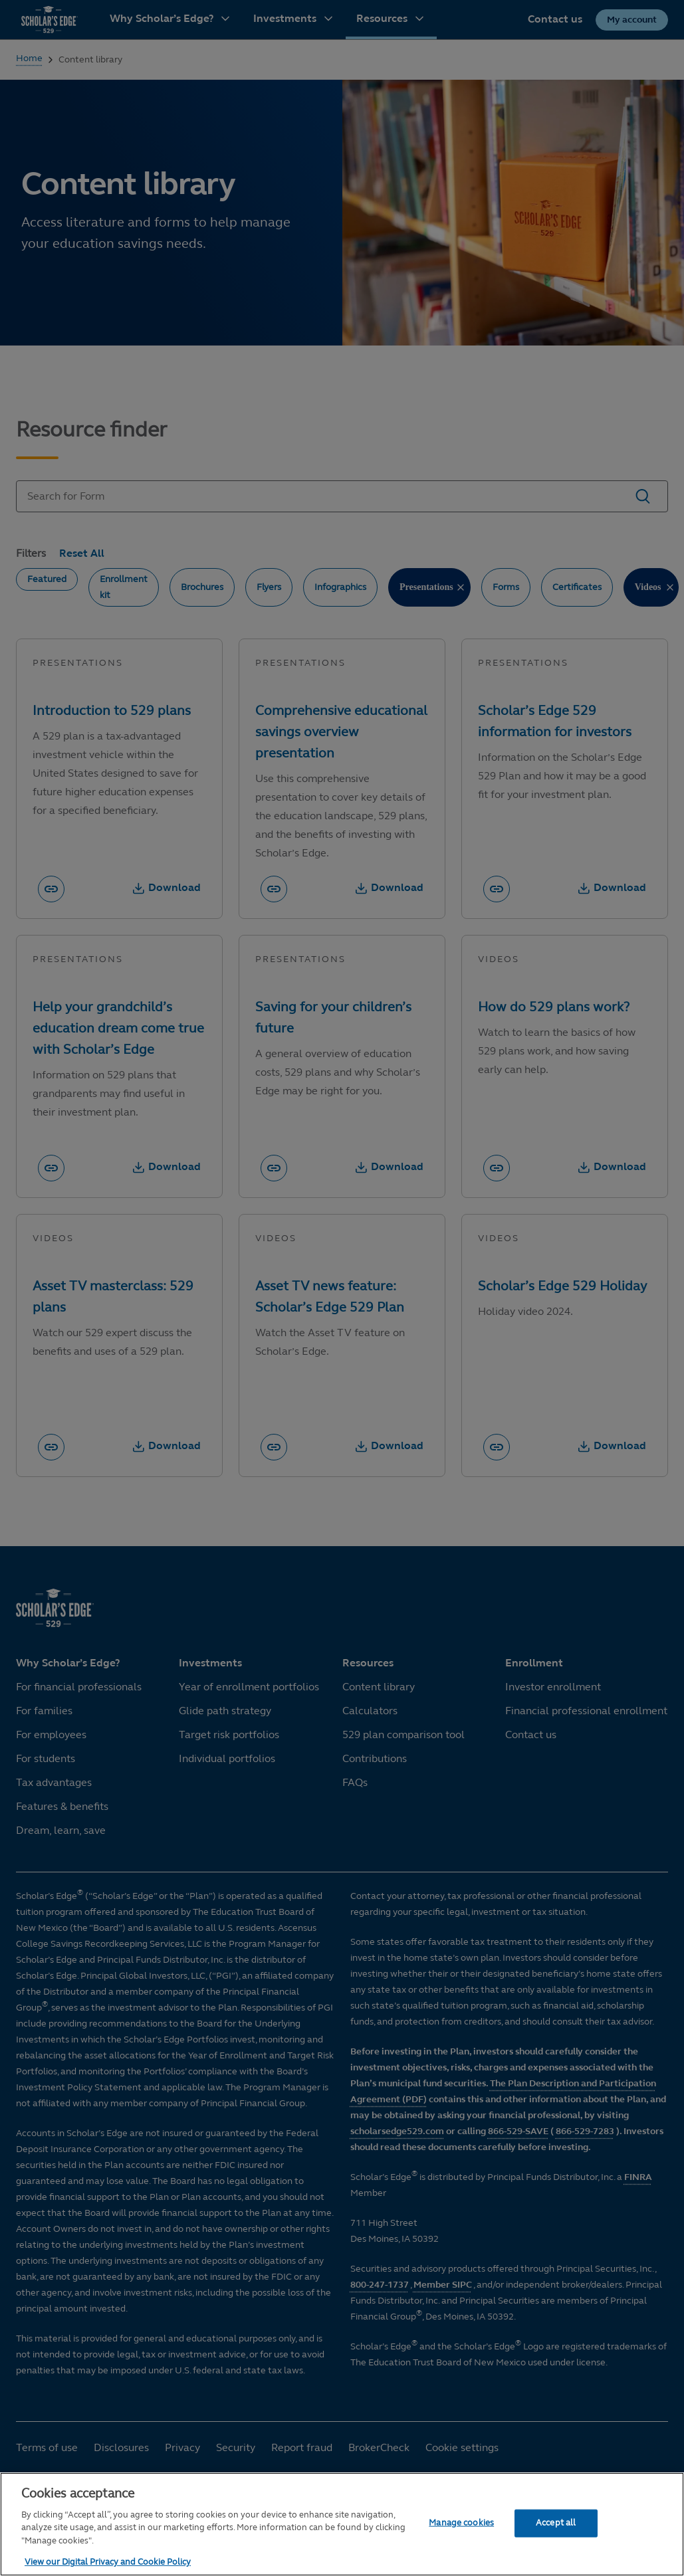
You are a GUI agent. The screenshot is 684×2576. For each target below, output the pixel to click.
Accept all (556, 2523)
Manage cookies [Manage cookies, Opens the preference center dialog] (461, 2523)
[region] (342, 2524)
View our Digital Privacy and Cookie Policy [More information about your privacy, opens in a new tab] (108, 2562)
